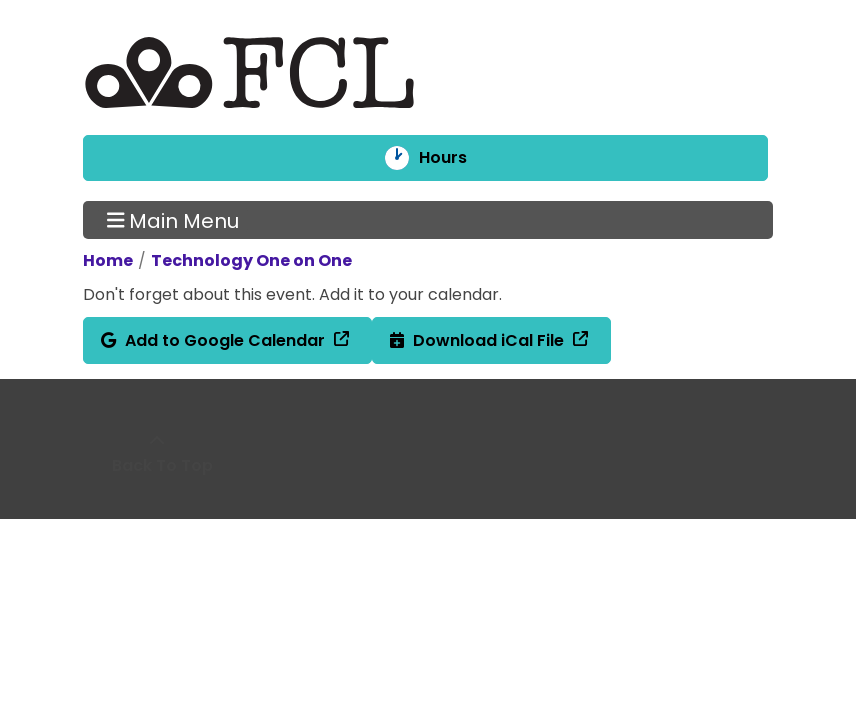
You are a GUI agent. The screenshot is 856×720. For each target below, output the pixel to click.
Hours (456, 158)
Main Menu (173, 220)
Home (108, 260)
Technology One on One (251, 260)
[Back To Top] (157, 454)
